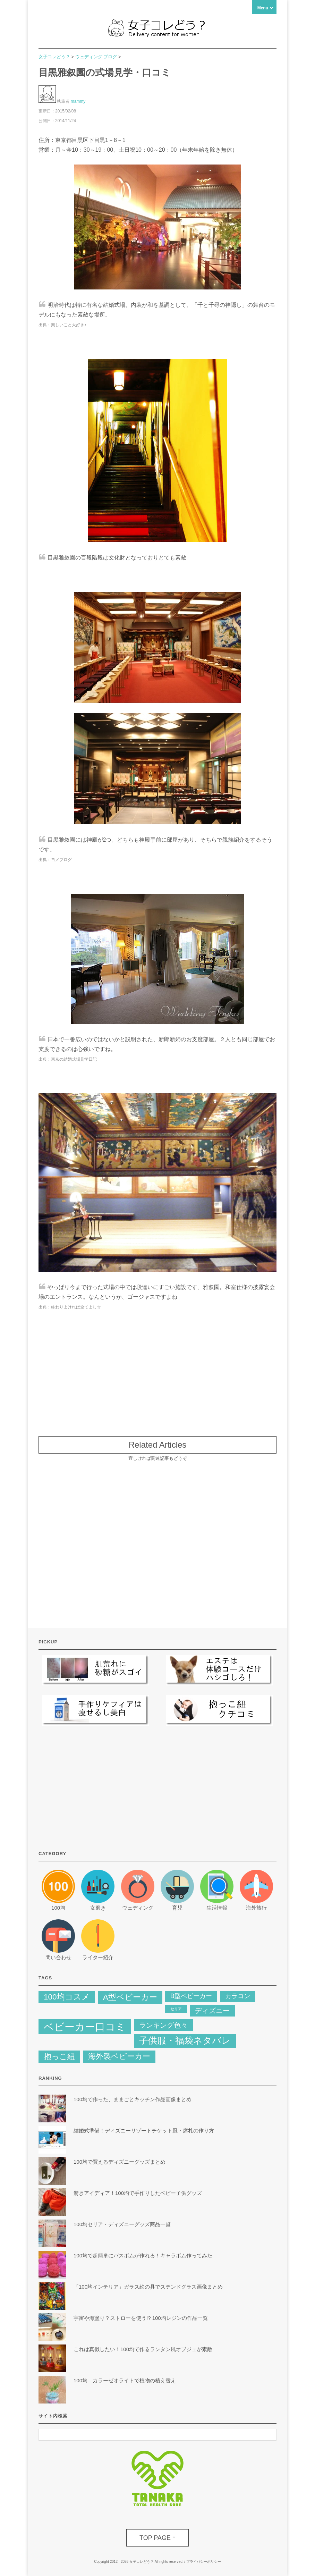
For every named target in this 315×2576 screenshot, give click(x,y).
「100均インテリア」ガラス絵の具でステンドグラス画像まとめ (148, 2287)
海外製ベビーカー (119, 2056)
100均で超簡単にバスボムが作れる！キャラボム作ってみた (143, 2255)
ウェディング (137, 1908)
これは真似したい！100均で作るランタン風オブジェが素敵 (143, 2349)
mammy (78, 101)
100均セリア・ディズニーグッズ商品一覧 (122, 2224)
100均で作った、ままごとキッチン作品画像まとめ (132, 2099)
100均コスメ (67, 1997)
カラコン (237, 1996)
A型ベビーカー (130, 1997)
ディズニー (212, 2010)
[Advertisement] (157, 1370)
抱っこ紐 (59, 2056)
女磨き (98, 1908)
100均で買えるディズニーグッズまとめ (119, 2162)
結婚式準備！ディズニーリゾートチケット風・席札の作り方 (146, 2130)
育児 (177, 1908)
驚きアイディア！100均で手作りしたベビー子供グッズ (138, 2193)
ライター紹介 (97, 1957)
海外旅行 (256, 1908)
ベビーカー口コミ (85, 2026)
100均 (58, 1908)
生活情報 (216, 1908)
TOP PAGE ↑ (157, 2537)
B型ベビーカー (191, 1996)
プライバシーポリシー (203, 2562)
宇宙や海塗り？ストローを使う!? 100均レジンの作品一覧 (141, 2318)
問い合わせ (58, 1957)
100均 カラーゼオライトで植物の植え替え (125, 2380)
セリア (176, 2009)
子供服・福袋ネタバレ (185, 2040)
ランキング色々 (163, 2025)
